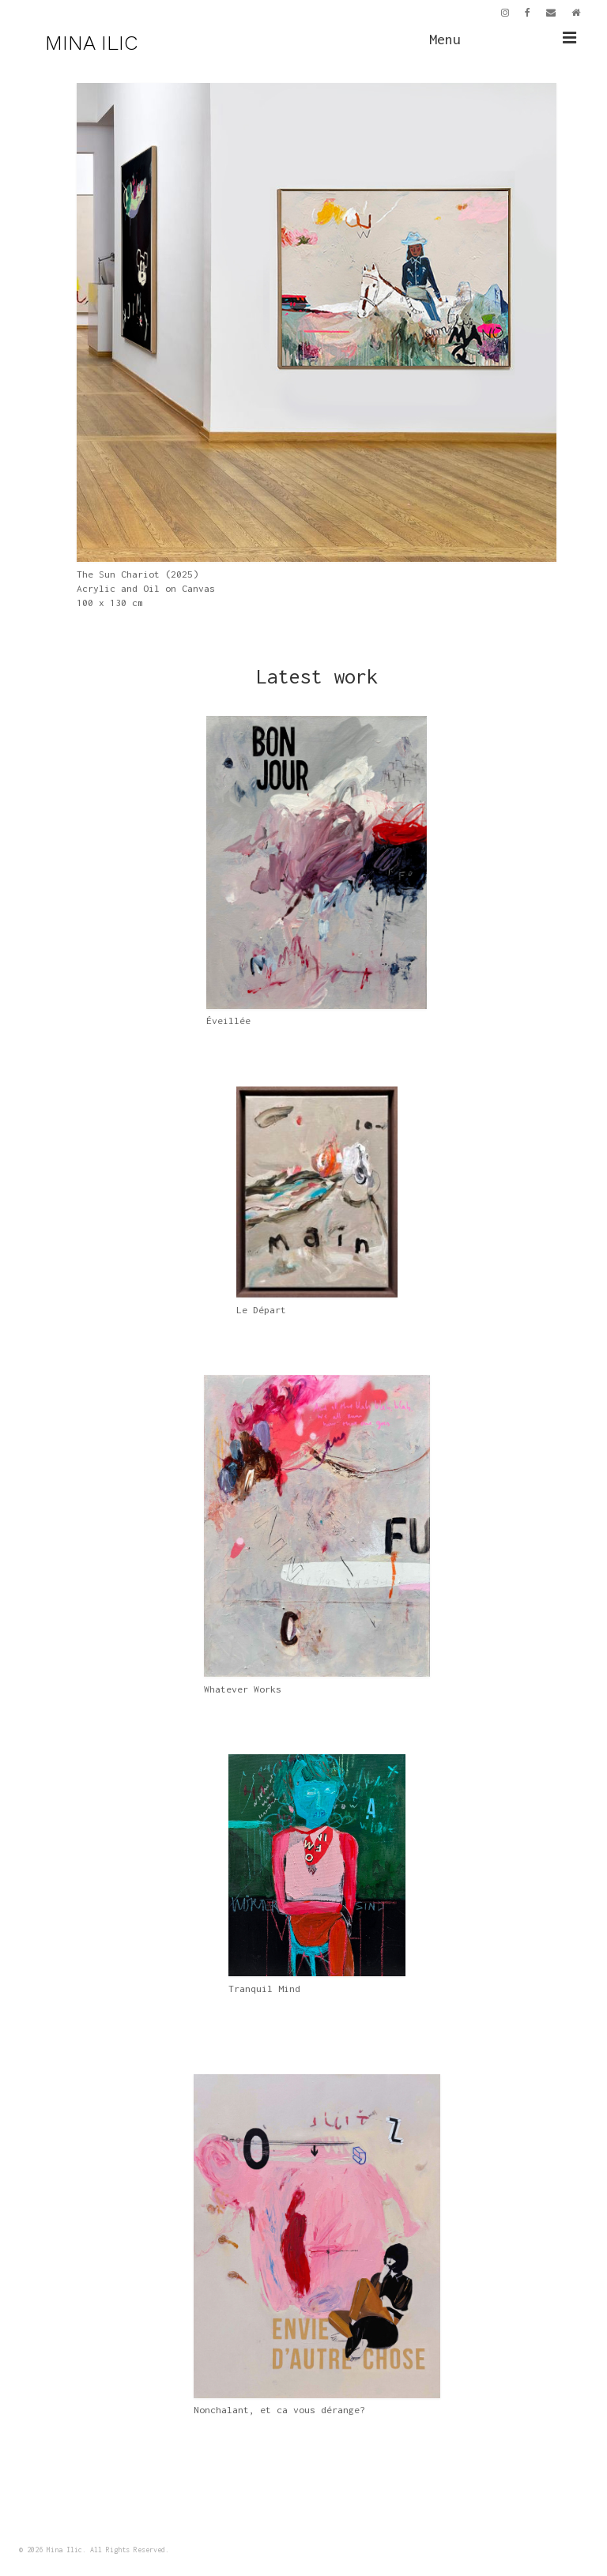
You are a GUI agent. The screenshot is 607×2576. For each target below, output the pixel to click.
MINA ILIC (91, 43)
